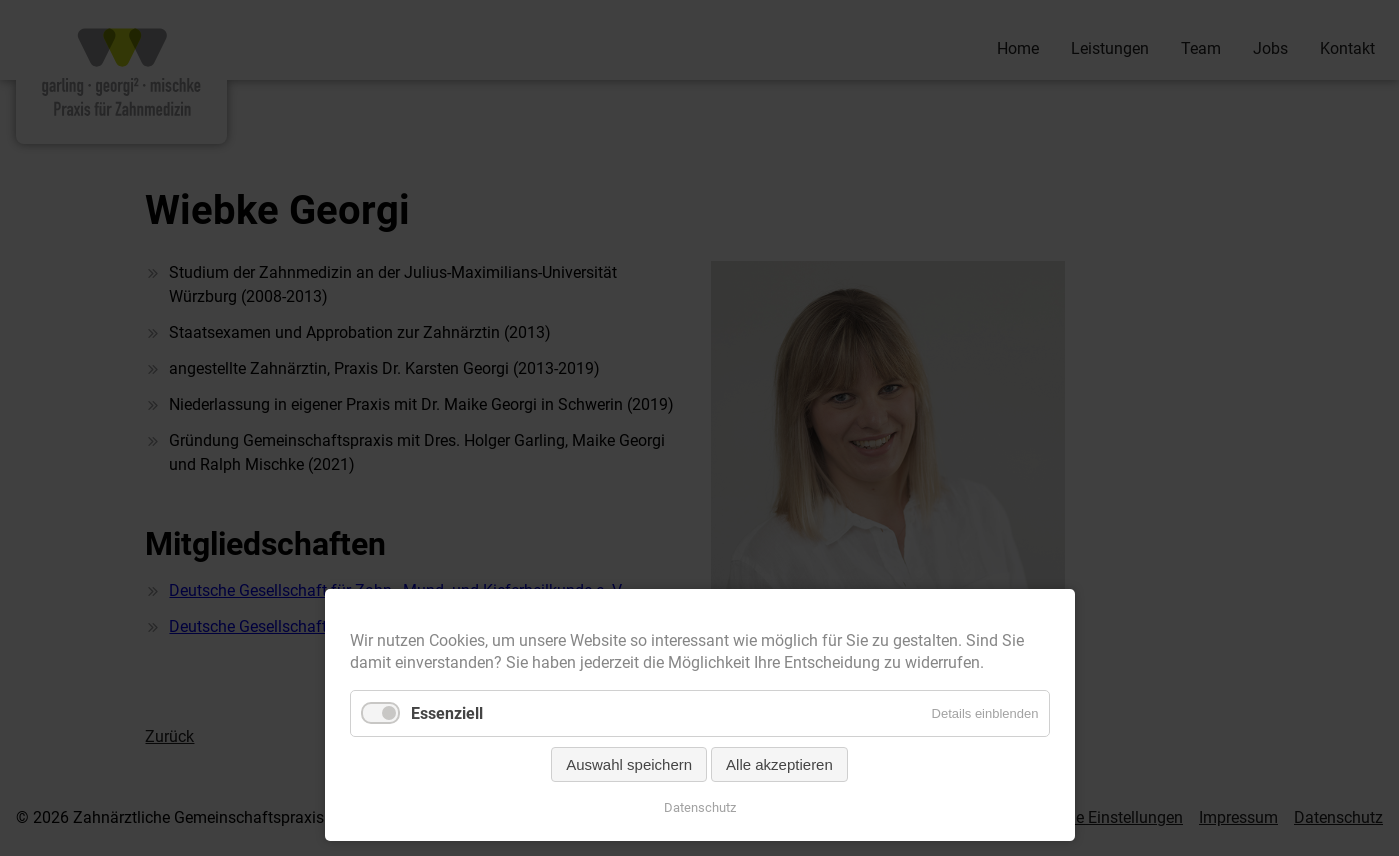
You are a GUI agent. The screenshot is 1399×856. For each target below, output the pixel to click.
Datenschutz (700, 807)
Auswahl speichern (629, 764)
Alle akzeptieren (779, 764)
